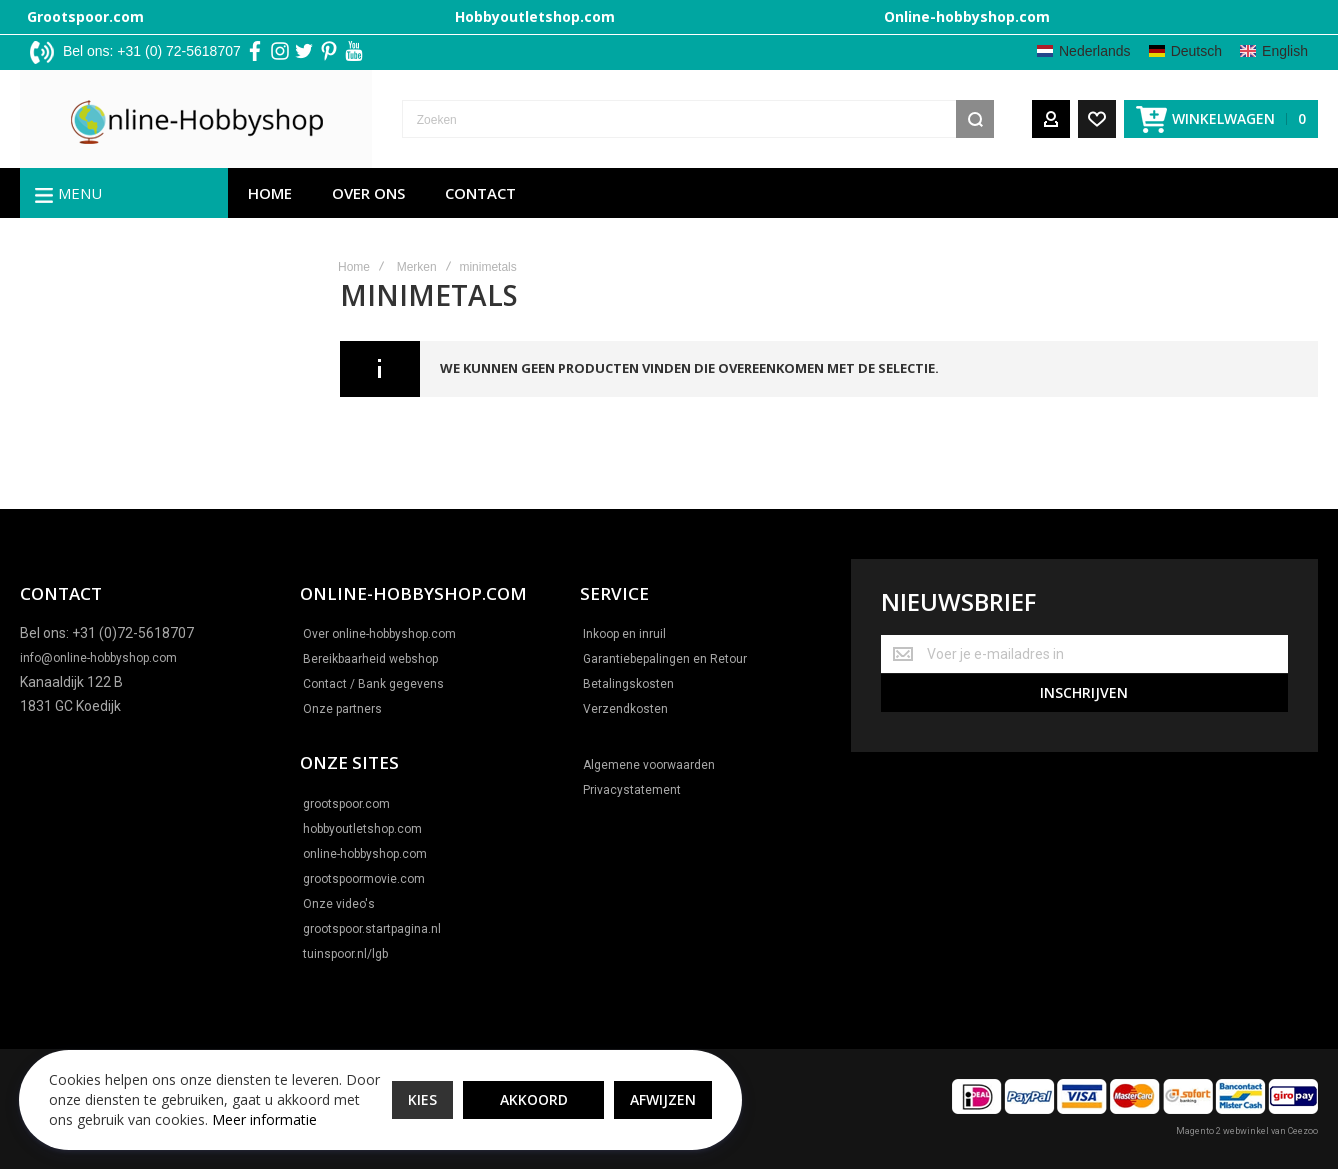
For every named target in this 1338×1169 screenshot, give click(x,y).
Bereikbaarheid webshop (370, 659)
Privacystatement (632, 790)
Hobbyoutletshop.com (535, 16)
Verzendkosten (625, 709)
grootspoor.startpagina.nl (372, 929)
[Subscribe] (1084, 692)
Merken (417, 269)
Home (270, 195)
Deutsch (1196, 51)
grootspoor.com (346, 804)
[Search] (975, 120)
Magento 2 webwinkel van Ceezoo (1247, 1131)
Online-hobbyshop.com (967, 16)
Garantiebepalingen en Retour (665, 659)
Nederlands (1095, 51)
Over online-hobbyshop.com (379, 634)
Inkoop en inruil (624, 634)
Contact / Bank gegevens (373, 684)
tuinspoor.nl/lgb (345, 954)
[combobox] (654, 120)
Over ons (368, 195)
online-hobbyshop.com (365, 854)
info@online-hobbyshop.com (98, 658)
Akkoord (512, 1088)
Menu (80, 195)
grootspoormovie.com (364, 879)
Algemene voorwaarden (649, 765)
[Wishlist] (1097, 120)
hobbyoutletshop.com (362, 829)
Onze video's (339, 904)
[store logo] (152, 120)
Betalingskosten (628, 684)
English (1285, 51)
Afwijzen (641, 1088)
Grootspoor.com (85, 16)
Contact (480, 195)
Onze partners (342, 709)
